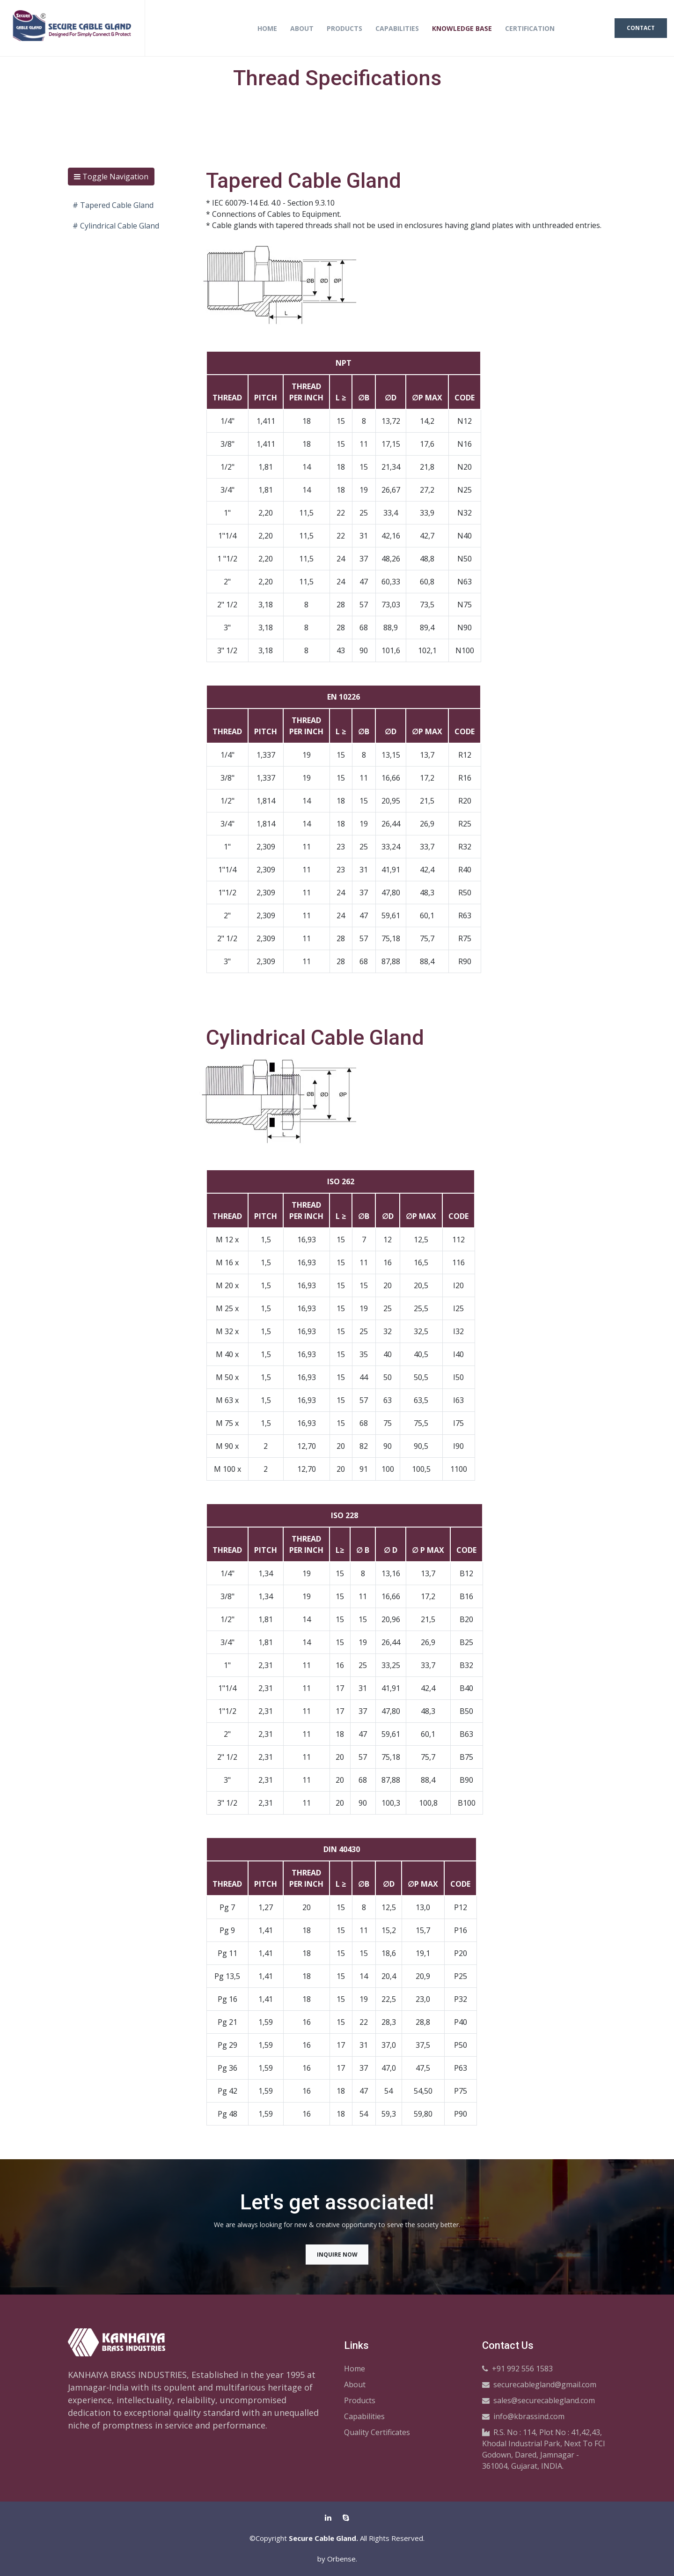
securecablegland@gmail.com (539, 2384)
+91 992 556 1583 (517, 2368)
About (302, 28)
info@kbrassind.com (523, 2416)
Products (344, 28)
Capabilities (397, 28)
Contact (641, 28)
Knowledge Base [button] (462, 28)
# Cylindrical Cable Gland (116, 226)
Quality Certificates (377, 2432)
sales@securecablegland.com (538, 2400)
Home (267, 28)
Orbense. (342, 2558)
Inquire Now (337, 2254)
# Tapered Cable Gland (113, 205)
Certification (530, 28)
